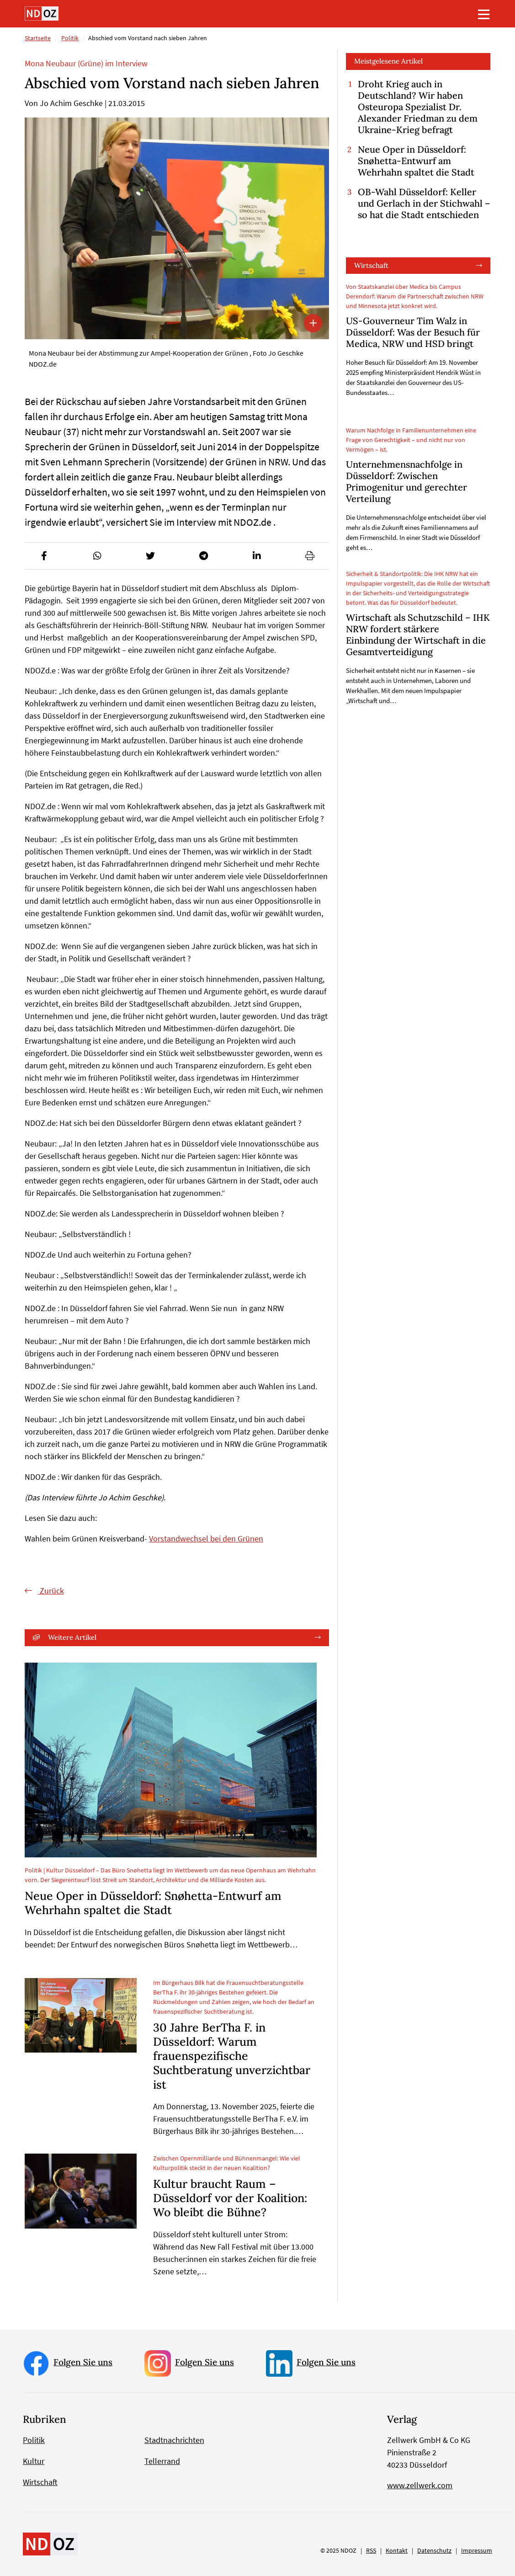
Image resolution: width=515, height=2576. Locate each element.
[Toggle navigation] (484, 14)
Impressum (476, 2550)
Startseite (38, 38)
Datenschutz (434, 2550)
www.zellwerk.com (419, 2485)
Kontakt (397, 2550)
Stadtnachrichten (174, 2440)
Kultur (33, 2461)
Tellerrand (162, 2461)
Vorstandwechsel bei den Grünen (206, 1538)
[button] (44, 556)
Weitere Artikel (72, 1637)
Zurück (51, 1591)
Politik (70, 38)
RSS (371, 2550)
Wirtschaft (371, 265)
